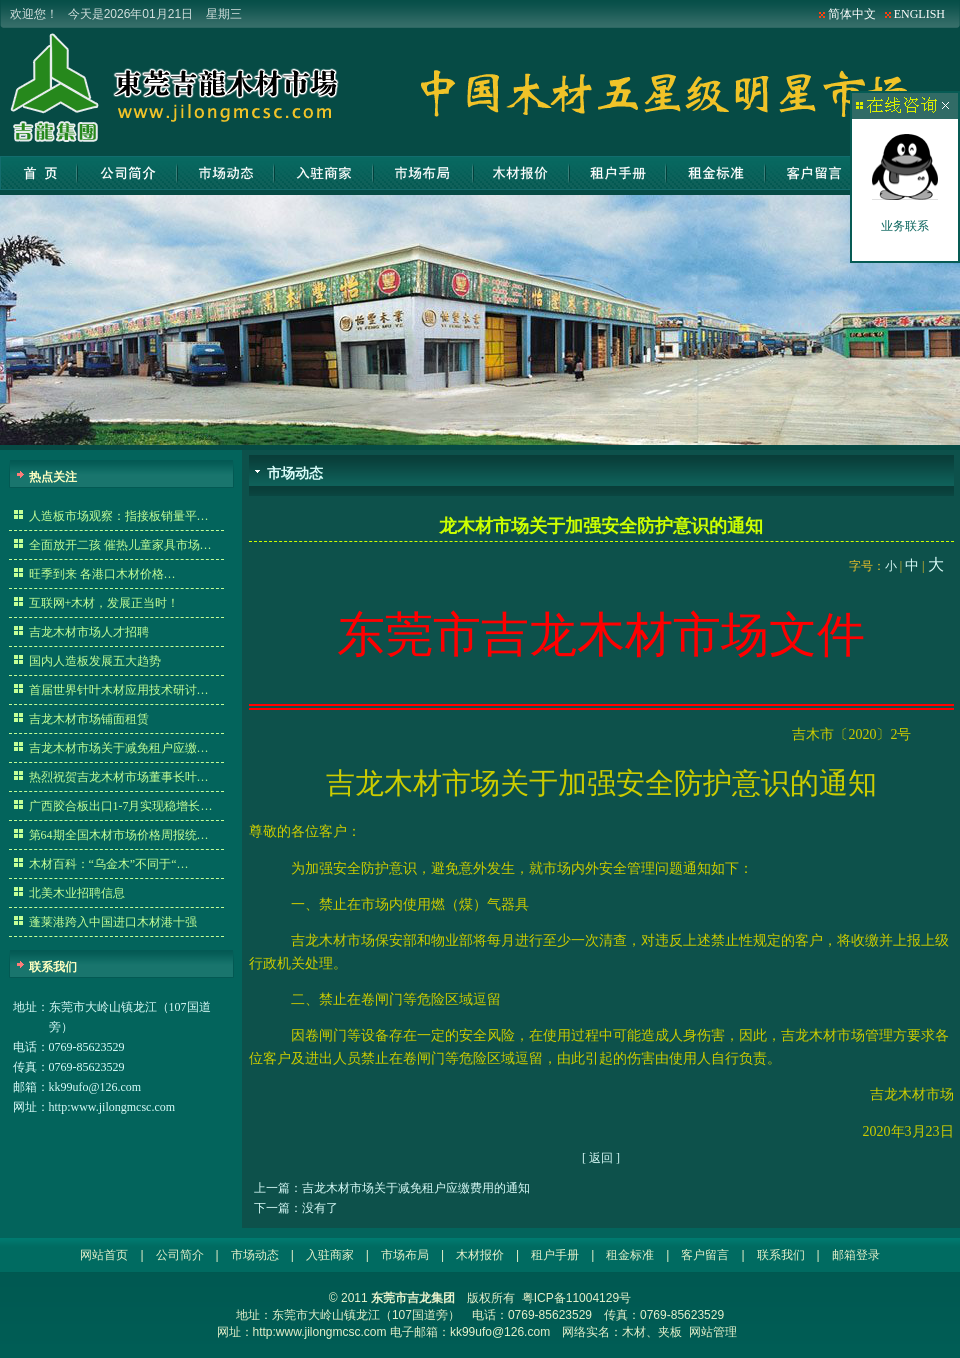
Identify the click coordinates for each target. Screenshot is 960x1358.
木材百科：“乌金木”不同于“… (109, 864)
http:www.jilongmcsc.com (112, 1107)
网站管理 (713, 1332)
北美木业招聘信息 (77, 893)
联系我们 (781, 1255)
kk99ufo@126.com (95, 1087)
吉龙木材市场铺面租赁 (89, 719)
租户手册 (617, 173)
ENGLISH (919, 14)
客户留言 (813, 173)
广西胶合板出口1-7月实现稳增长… (121, 806)
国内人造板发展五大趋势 (95, 661)
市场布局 (423, 173)
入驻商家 (323, 173)
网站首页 (38, 173)
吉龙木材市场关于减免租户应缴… (119, 748)
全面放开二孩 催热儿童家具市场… (120, 545)
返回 (601, 1158)
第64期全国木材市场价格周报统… (119, 835)
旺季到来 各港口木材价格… (102, 574)
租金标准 (715, 173)
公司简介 (127, 173)
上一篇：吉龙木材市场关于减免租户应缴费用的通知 (392, 1188)
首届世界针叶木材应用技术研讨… (119, 690)
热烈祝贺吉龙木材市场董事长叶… (119, 777)
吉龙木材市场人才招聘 (89, 632)
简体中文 (852, 14)
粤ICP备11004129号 (576, 1298)
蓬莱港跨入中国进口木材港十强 (113, 922)
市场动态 (226, 173)
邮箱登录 (856, 1255)
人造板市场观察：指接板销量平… (119, 516)
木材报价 (521, 173)
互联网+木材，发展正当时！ (104, 603)
